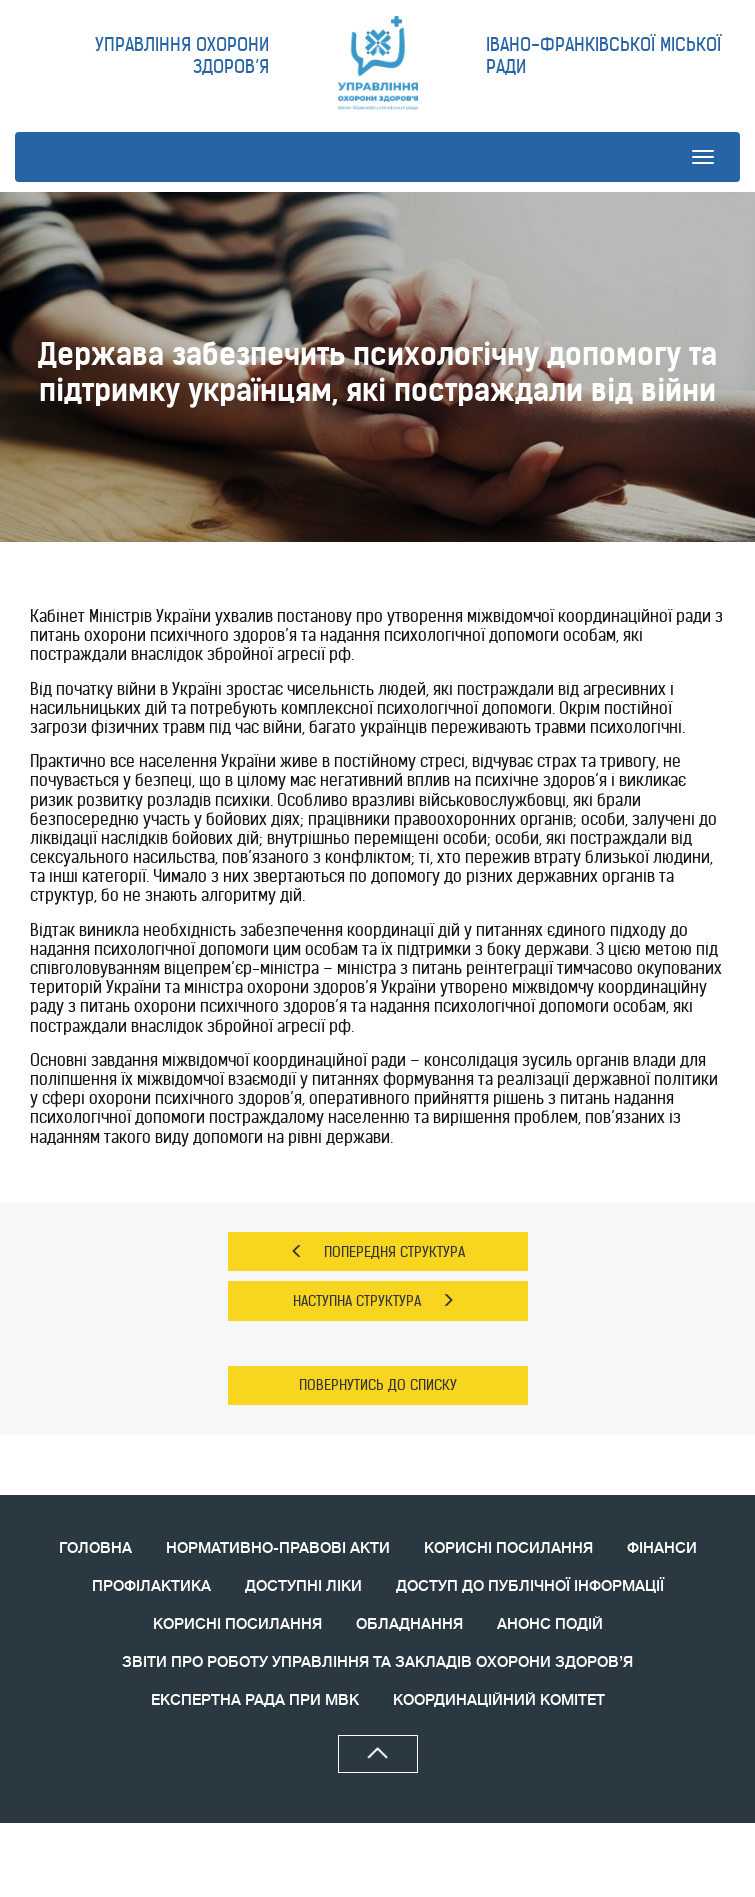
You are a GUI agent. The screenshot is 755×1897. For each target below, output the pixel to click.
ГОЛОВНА (95, 1548)
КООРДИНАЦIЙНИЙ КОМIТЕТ (499, 1700)
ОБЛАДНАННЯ (409, 1624)
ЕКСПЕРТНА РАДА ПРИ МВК (255, 1700)
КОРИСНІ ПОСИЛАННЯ (508, 1548)
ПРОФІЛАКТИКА (151, 1586)
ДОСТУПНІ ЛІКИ (303, 1586)
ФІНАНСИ (662, 1548)
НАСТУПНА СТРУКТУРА (374, 1301)
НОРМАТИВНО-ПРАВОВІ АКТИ (278, 1548)
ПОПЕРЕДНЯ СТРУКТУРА (377, 1252)
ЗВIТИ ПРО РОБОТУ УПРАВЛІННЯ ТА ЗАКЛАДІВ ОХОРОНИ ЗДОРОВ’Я (377, 1662)
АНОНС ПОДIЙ (550, 1624)
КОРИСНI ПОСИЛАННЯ (237, 1624)
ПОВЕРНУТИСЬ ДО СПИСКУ (378, 1385)
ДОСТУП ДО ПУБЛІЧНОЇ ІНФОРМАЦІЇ (530, 1586)
